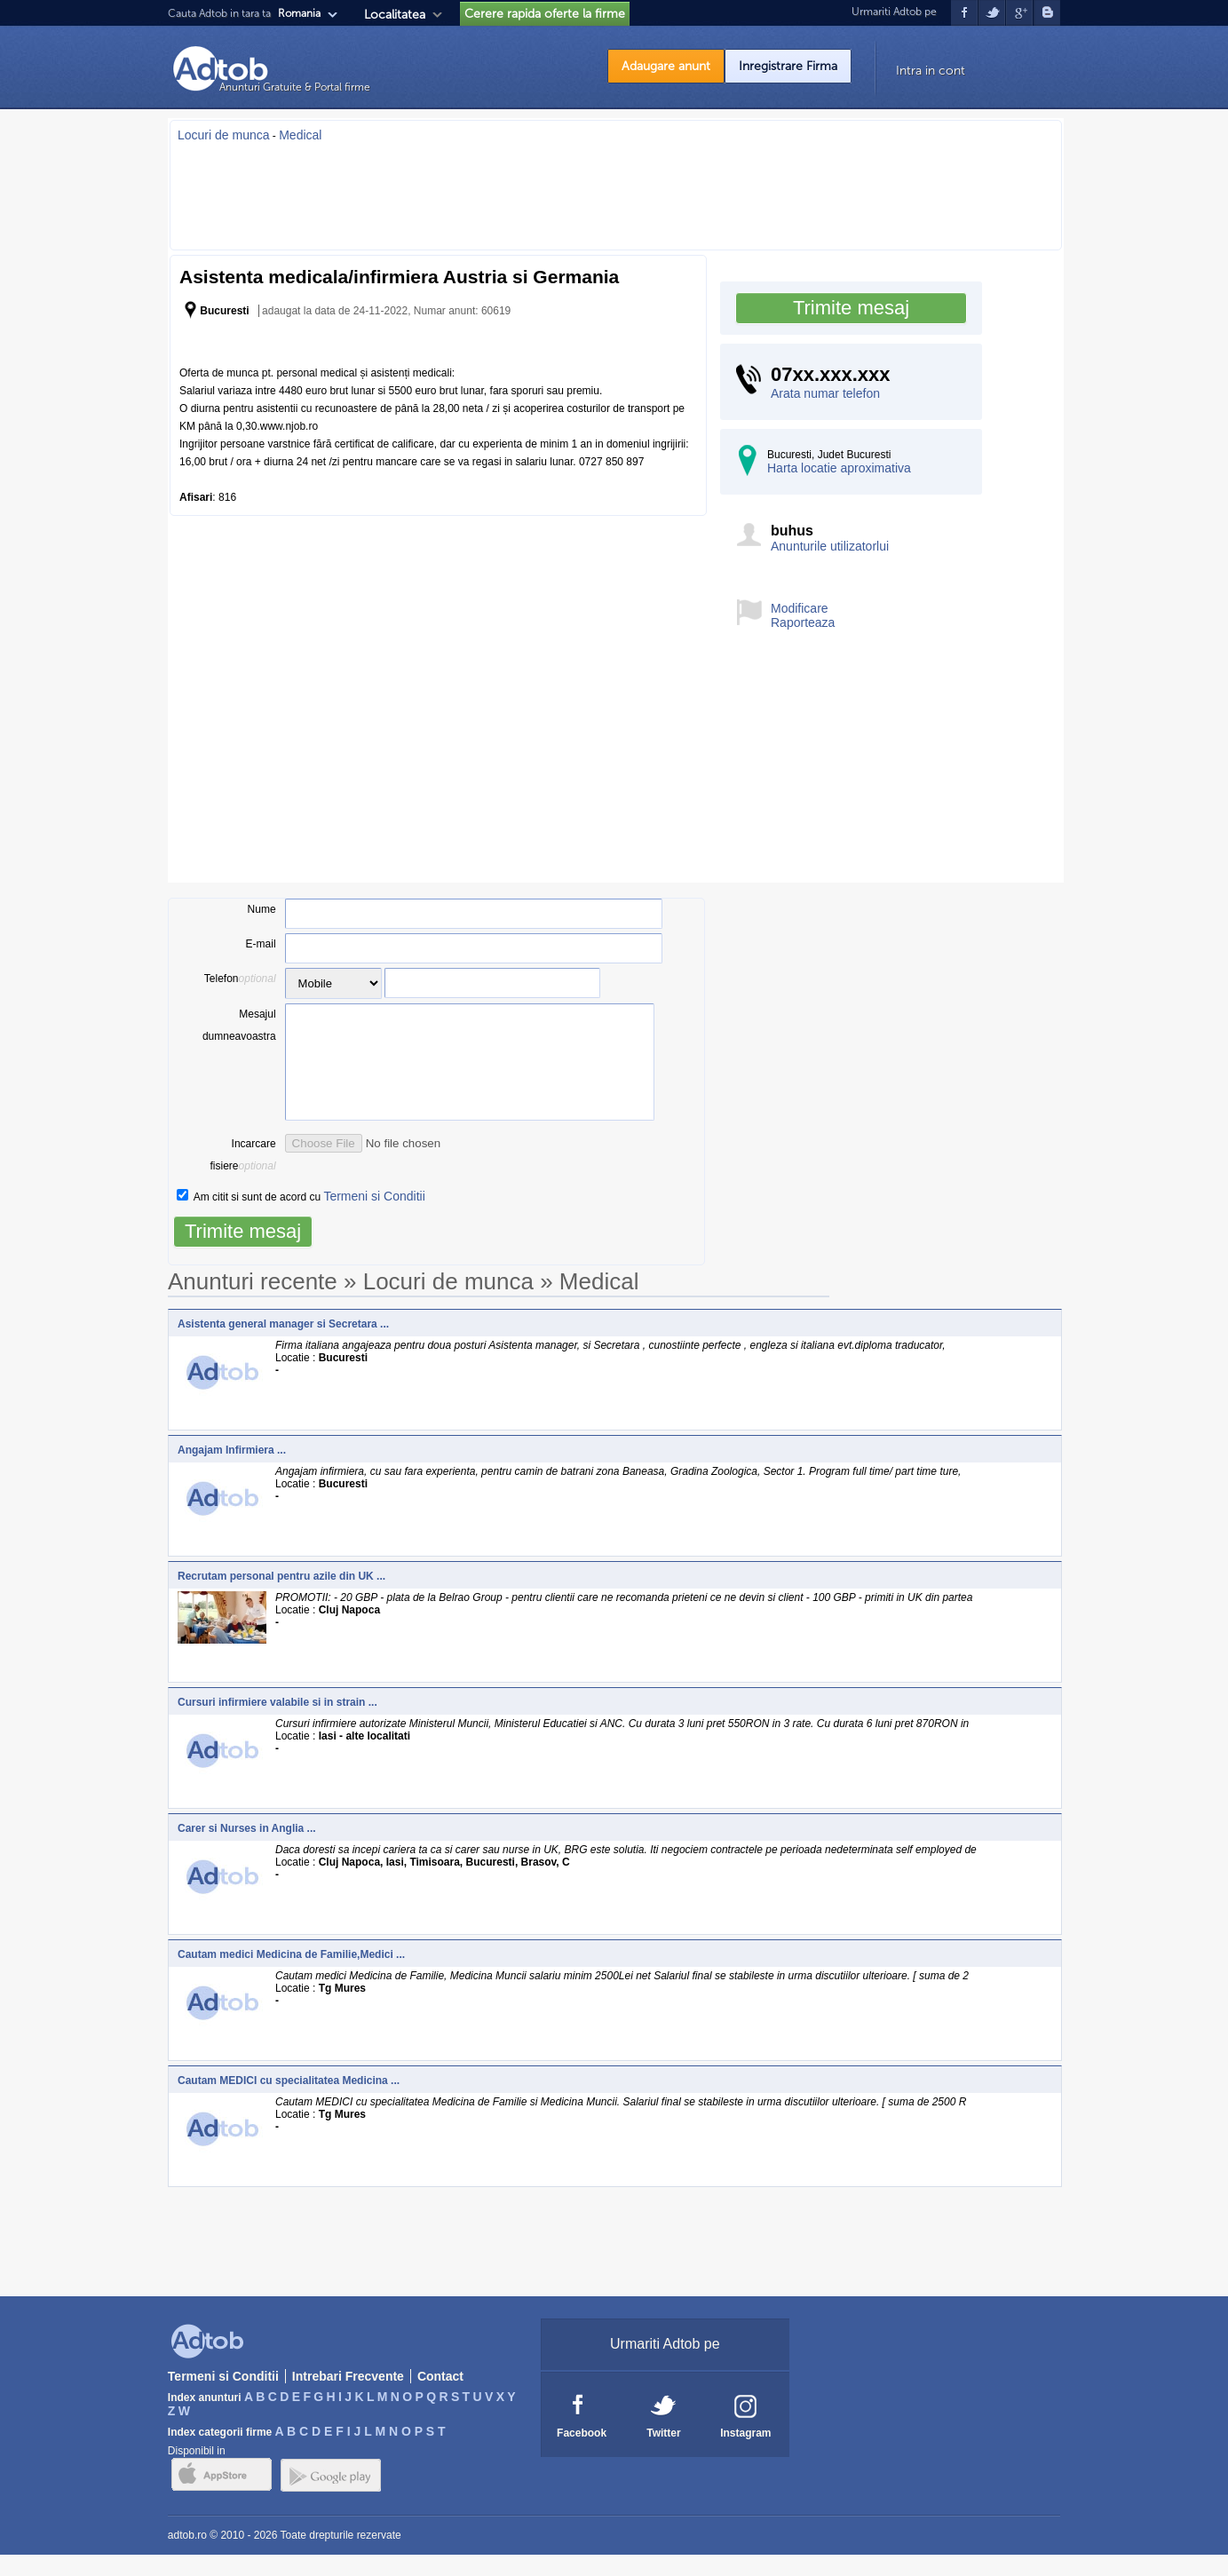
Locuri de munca (224, 135)
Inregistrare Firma (788, 66)
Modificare (799, 608)
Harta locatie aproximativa (839, 468)
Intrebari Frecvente (348, 2397)
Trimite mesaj (851, 308)
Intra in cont (930, 70)
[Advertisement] (616, 191)
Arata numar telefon (825, 393)
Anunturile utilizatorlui (830, 546)
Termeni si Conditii (373, 1217)
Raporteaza (803, 622)
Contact (440, 2397)
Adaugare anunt (666, 66)
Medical (300, 135)
